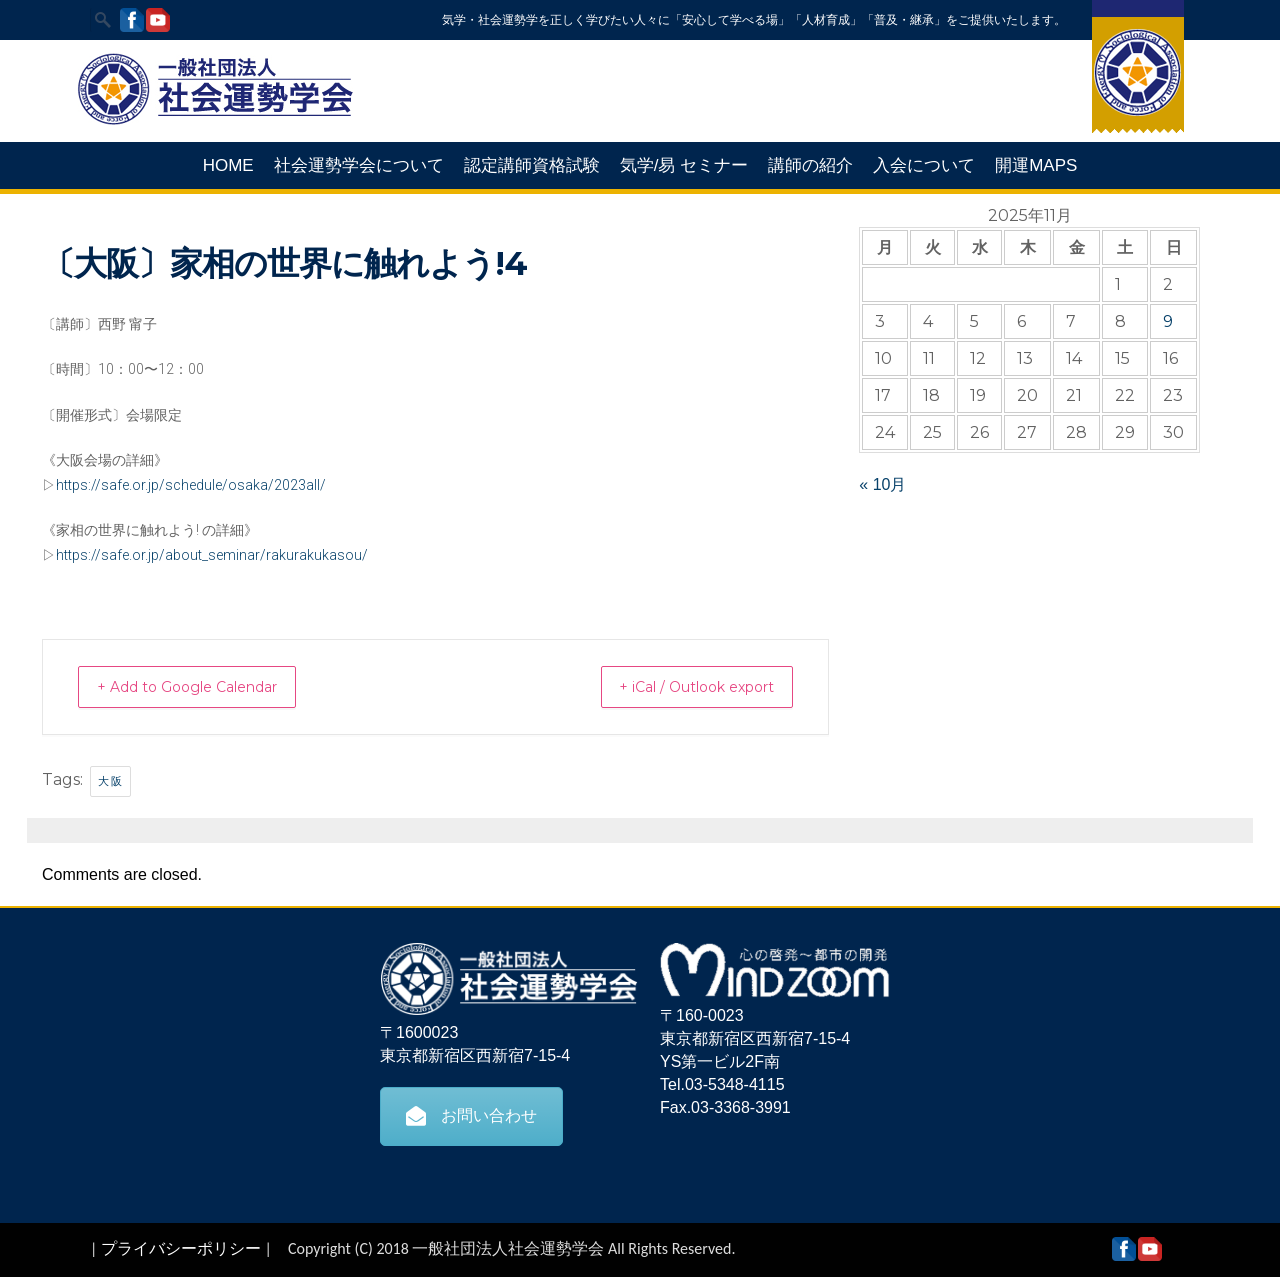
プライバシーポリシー (181, 1247)
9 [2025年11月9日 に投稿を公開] (1168, 321)
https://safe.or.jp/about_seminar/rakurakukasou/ (212, 555)
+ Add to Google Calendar (205, 686)
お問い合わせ (471, 1115)
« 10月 (882, 484)
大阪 (110, 780)
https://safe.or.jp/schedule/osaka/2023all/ (191, 485)
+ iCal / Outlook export (679, 686)
